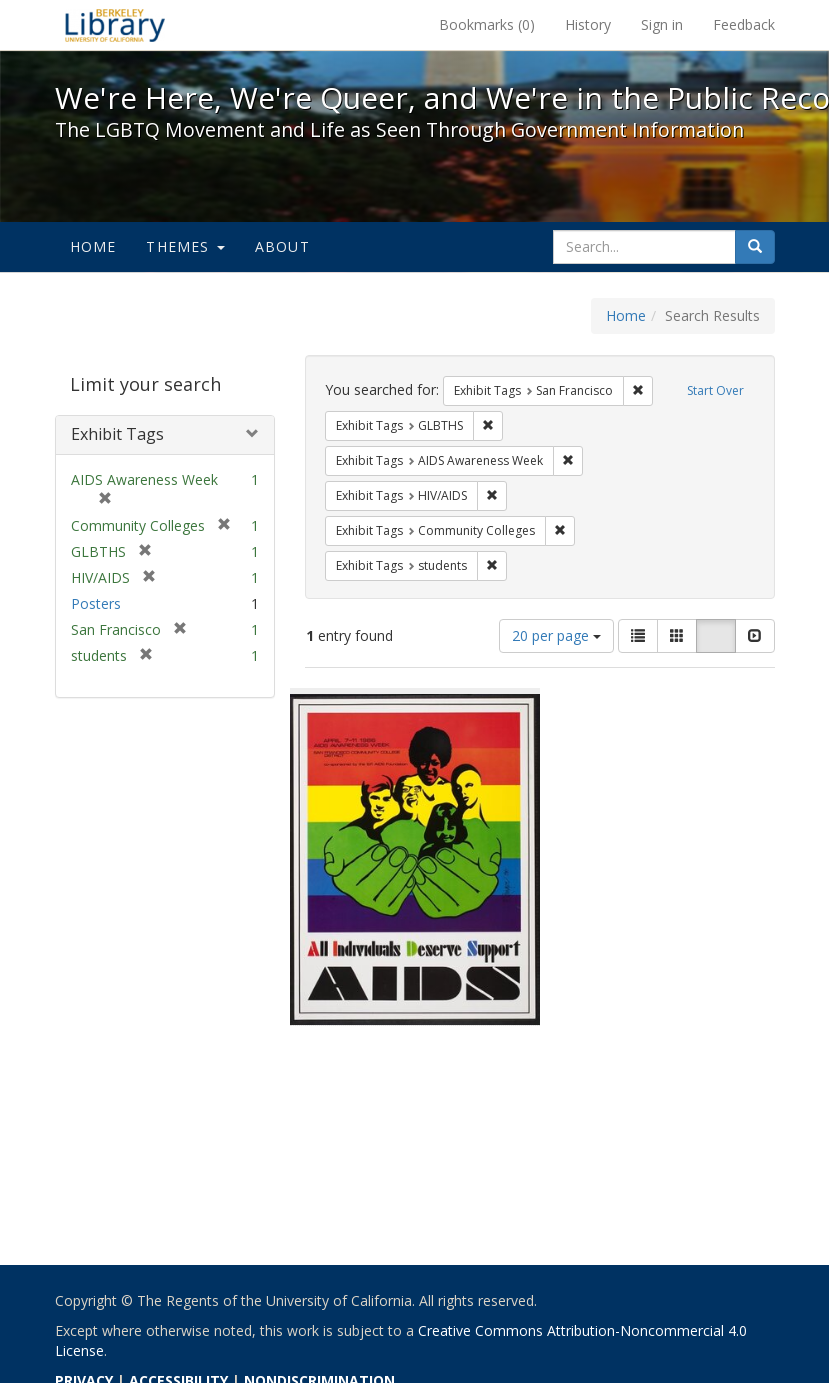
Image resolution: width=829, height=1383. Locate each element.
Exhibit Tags (117, 434)
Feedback (744, 24)
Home (93, 246)
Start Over (715, 390)
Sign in (662, 24)
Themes (185, 246)
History (588, 24)
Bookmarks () (487, 24)
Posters (96, 603)
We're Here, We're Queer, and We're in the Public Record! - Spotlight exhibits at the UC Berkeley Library (115, 25)
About (282, 246)
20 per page (556, 635)
